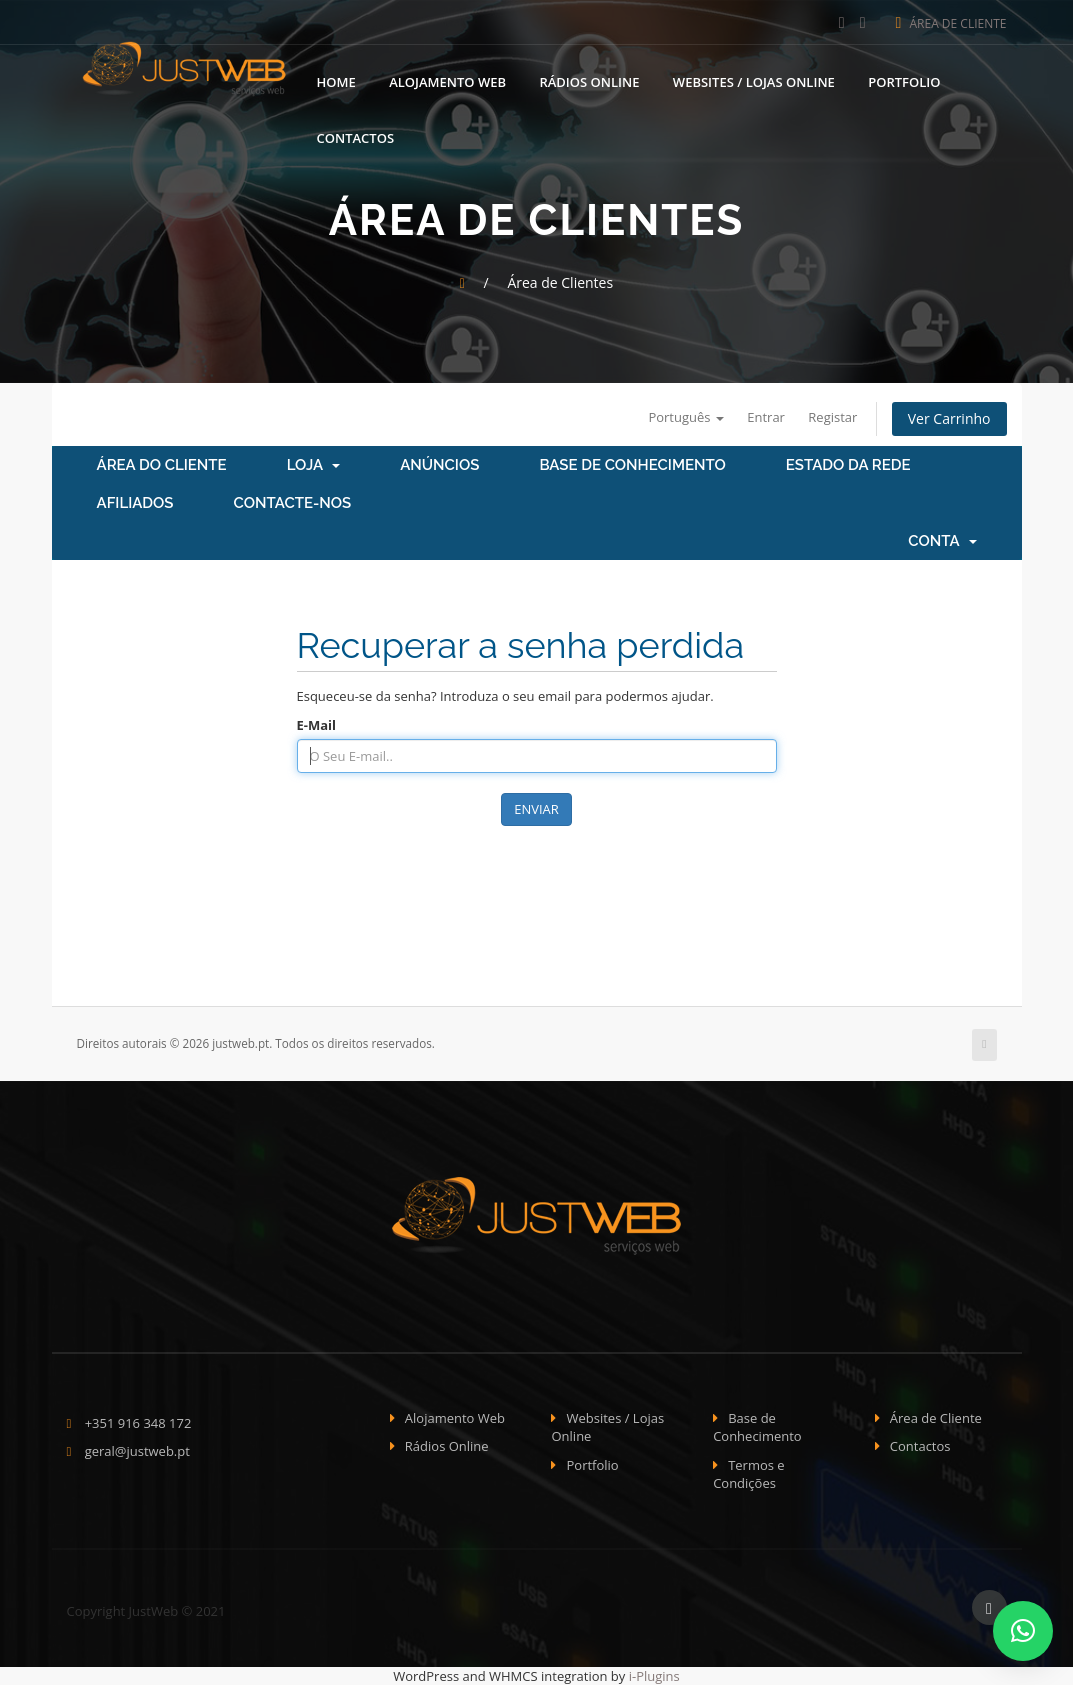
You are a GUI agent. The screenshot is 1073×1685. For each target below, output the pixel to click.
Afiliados (135, 503)
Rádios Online (589, 80)
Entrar (766, 417)
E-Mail (317, 725)
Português (685, 417)
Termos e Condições (749, 1474)
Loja (314, 465)
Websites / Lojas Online (754, 80)
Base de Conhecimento (632, 465)
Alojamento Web (447, 80)
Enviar (536, 809)
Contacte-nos (293, 503)
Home (336, 80)
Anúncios (439, 465)
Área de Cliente (951, 23)
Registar (832, 417)
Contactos (356, 137)
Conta (942, 541)
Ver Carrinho (949, 418)
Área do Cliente (162, 465)
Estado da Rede (848, 465)
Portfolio (904, 80)
